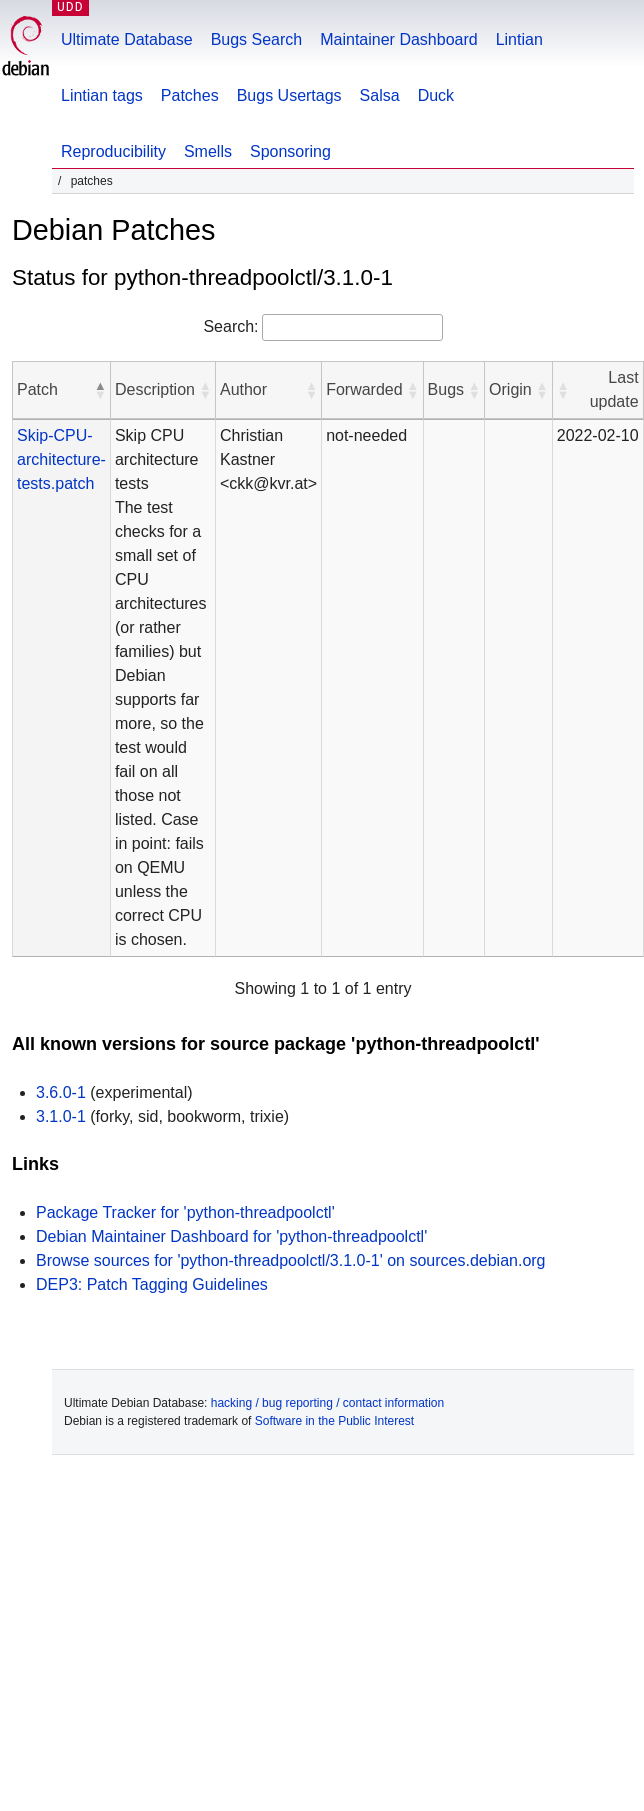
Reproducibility (113, 151)
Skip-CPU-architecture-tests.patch (61, 459)
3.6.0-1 (61, 1092)
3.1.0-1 (61, 1116)
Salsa (380, 95)
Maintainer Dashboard (398, 39)
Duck (436, 95)
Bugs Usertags (289, 95)
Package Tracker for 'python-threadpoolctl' (185, 1212)
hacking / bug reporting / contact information (327, 1403)
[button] (100, 390)
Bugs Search (257, 39)
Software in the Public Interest (334, 1421)
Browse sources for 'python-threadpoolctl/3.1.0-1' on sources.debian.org (291, 1260)
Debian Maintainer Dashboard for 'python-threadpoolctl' (231, 1236)
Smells (208, 151)
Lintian (519, 39)
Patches (190, 95)
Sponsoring (290, 151)
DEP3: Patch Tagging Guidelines (152, 1284)
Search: (230, 326)
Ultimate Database (127, 39)
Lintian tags (102, 95)
